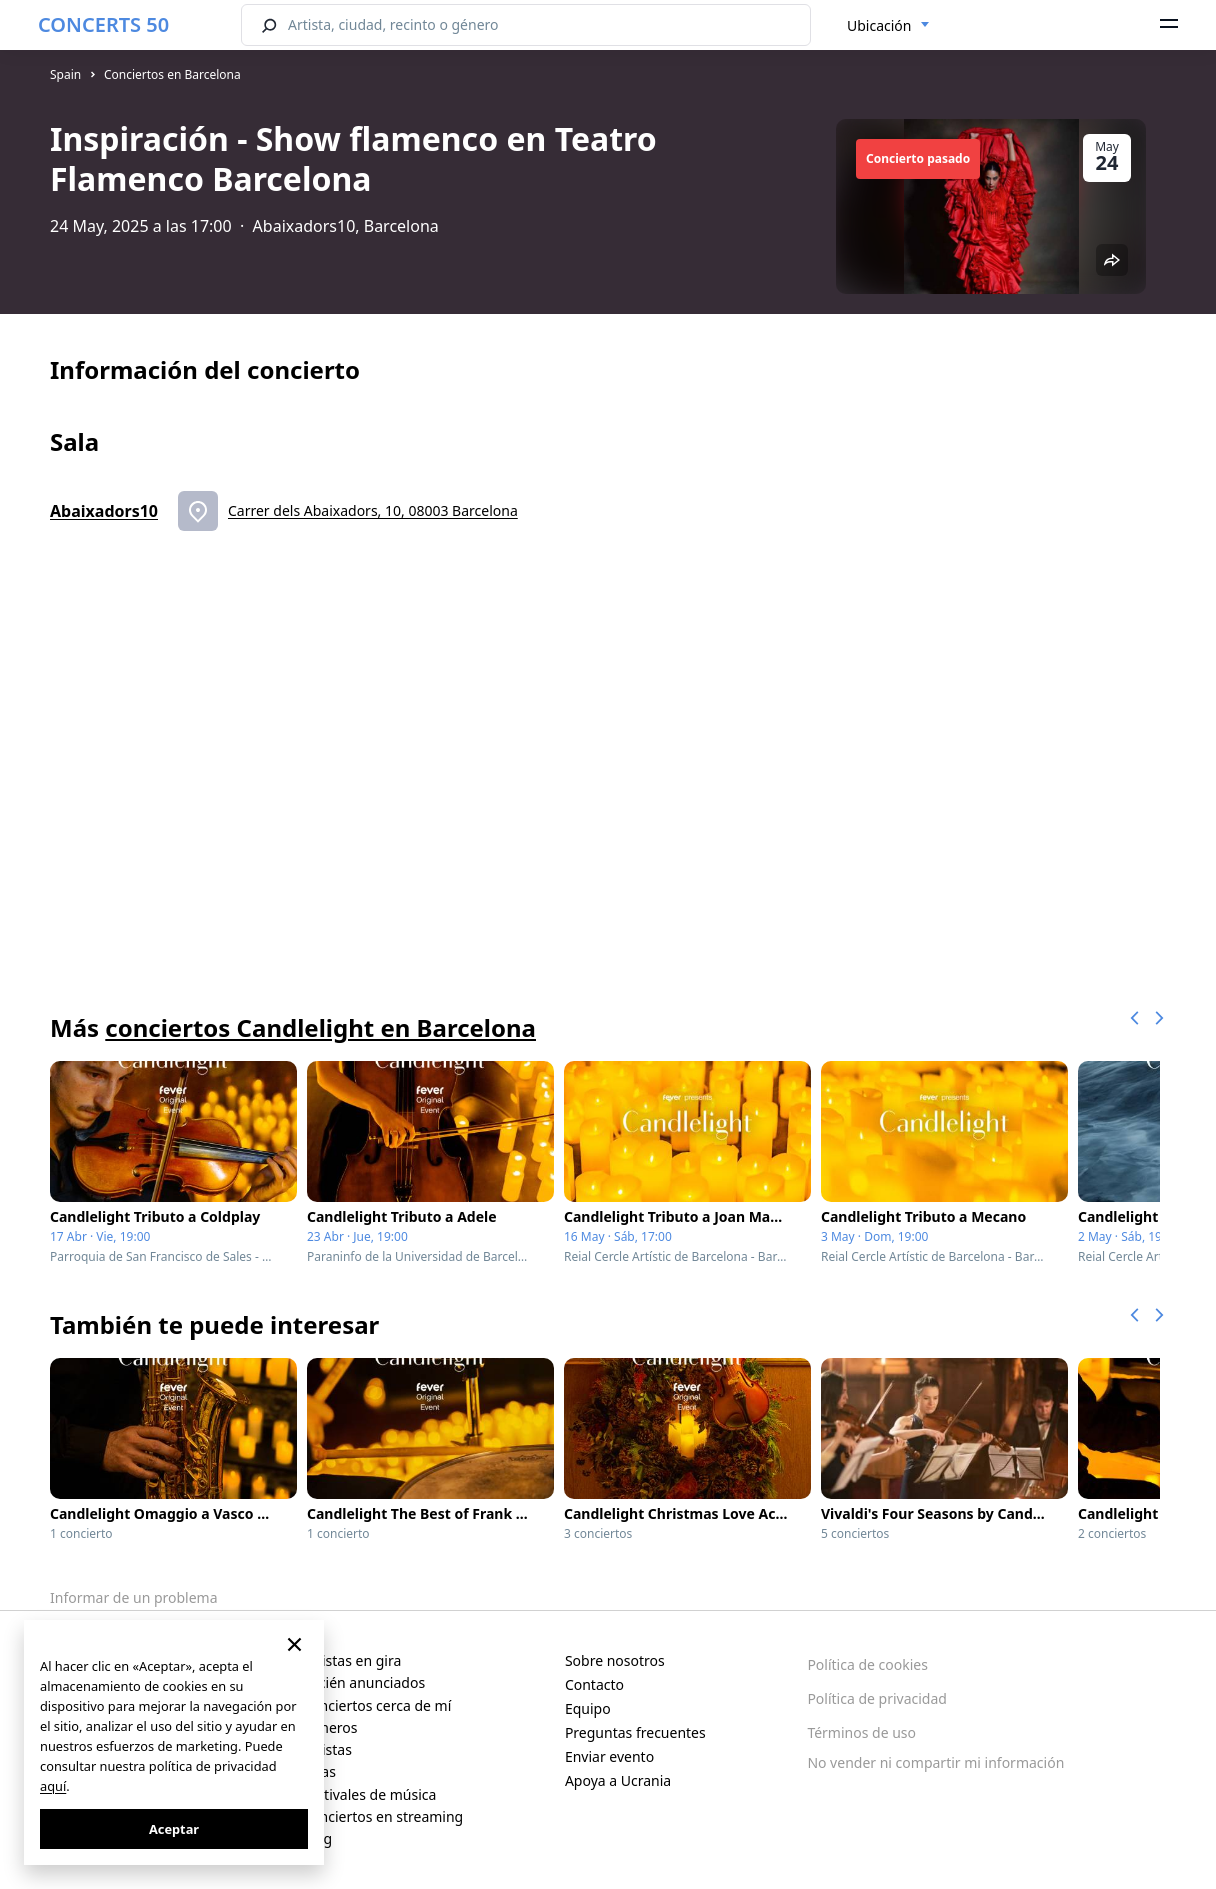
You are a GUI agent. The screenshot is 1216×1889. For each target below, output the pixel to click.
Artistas (327, 1749)
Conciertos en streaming (382, 1816)
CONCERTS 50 (103, 24)
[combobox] (888, 26)
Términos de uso (861, 1732)
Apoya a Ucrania (618, 1780)
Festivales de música (369, 1794)
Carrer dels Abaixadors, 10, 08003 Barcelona (373, 510)
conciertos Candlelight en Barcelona (320, 1027)
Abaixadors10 (104, 511)
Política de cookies (867, 1664)
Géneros (329, 1727)
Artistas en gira (351, 1660)
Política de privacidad (877, 1698)
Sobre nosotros (615, 1660)
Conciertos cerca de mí (376, 1705)
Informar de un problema (134, 1597)
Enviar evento (609, 1756)
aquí (53, 1786)
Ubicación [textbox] (879, 25)
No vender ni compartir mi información (935, 1762)
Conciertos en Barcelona (172, 74)
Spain (65, 74)
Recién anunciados (363, 1682)
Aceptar (174, 1829)
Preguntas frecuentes (635, 1732)
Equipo (588, 1708)
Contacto (594, 1684)
